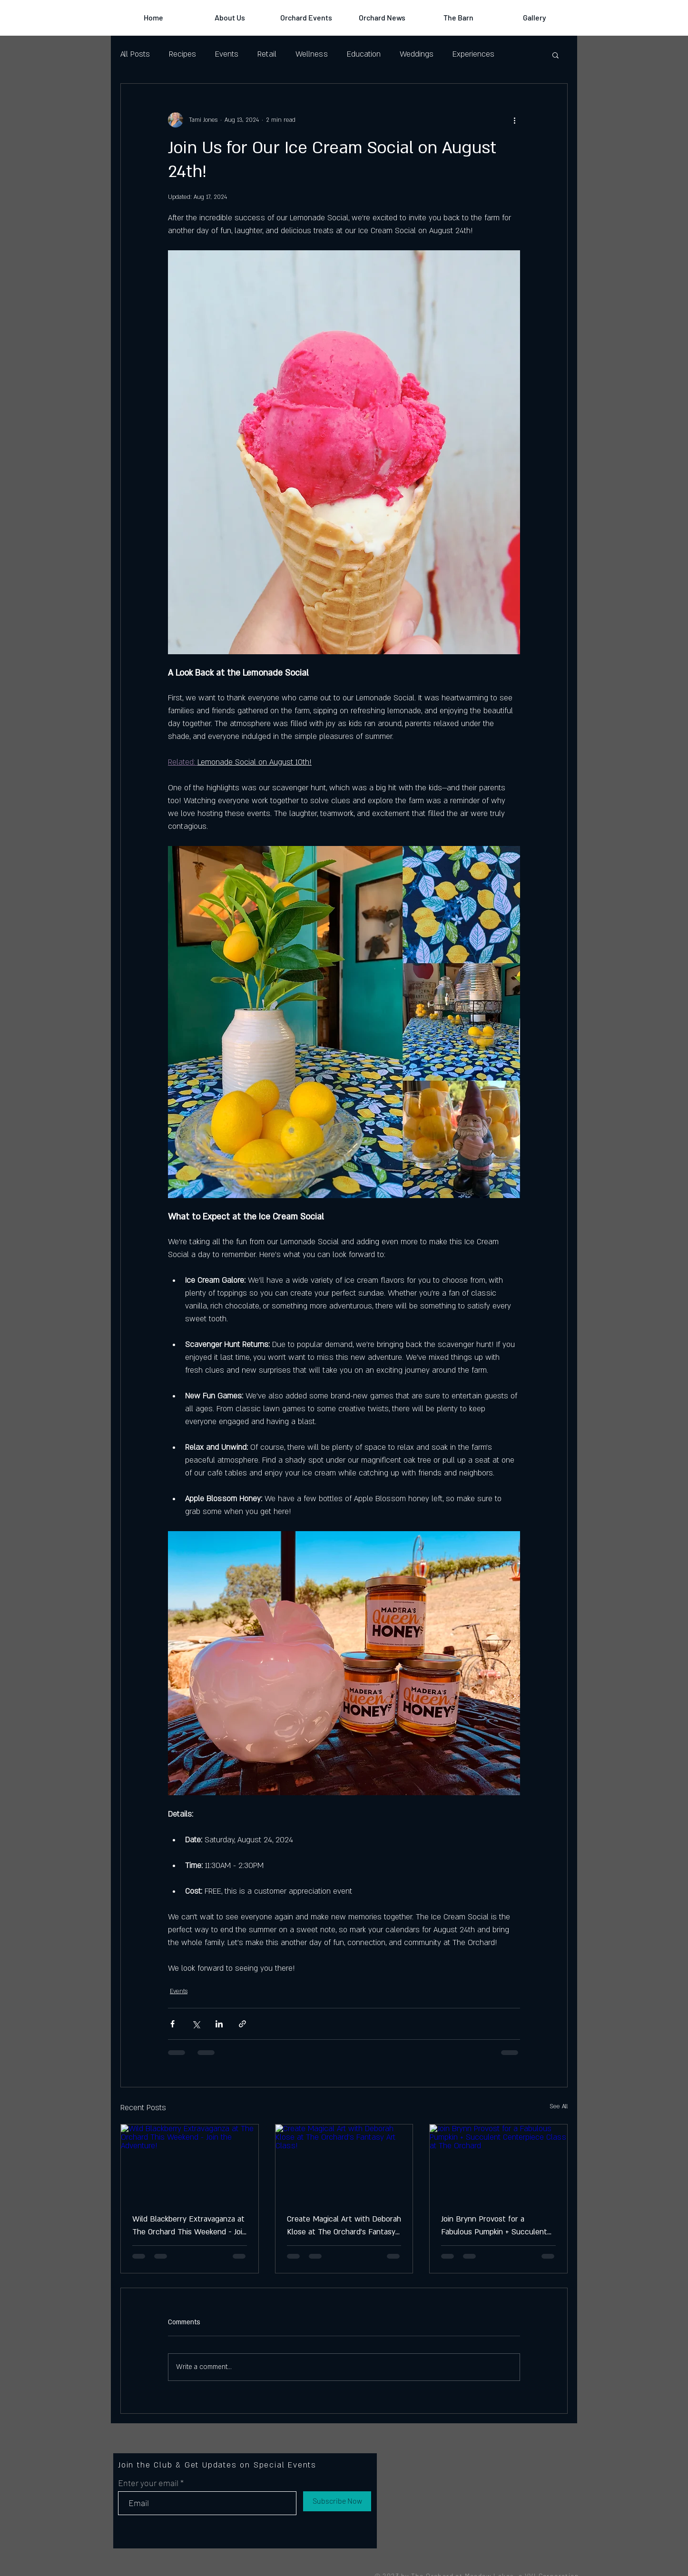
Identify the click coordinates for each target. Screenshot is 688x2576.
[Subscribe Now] (337, 2501)
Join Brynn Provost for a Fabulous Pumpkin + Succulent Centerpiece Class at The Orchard (494, 2226)
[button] (555, 55)
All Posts (135, 54)
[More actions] (514, 120)
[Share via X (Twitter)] (195, 2023)
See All (559, 2106)
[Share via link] (242, 2023)
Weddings (416, 54)
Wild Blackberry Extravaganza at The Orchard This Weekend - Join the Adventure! (189, 2226)
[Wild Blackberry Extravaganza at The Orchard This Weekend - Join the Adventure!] (189, 2163)
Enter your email (148, 2482)
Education (364, 54)
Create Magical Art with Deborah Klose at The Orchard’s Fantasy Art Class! (344, 2226)
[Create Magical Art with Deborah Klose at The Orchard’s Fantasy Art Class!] (344, 2163)
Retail (266, 54)
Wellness (311, 54)
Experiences (473, 54)
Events (226, 54)
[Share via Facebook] (172, 2023)
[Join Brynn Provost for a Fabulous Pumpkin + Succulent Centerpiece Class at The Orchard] (498, 2163)
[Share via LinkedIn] (219, 2023)
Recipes (182, 54)
